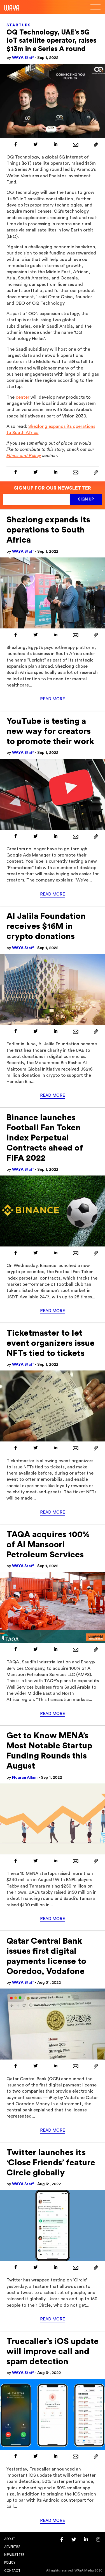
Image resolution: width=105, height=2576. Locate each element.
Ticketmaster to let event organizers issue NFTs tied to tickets (50, 1343)
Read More (52, 699)
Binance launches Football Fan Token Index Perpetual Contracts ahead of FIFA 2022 (44, 1137)
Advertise (12, 2547)
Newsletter (14, 2554)
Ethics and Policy (23, 455)
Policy (9, 2562)
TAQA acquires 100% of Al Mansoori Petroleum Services (48, 1544)
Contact (12, 2570)
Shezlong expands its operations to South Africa (48, 530)
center (22, 397)
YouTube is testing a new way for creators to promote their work (50, 731)
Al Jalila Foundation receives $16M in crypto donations (46, 926)
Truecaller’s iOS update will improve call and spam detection (52, 2351)
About (9, 2539)
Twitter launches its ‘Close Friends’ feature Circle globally (50, 2162)
